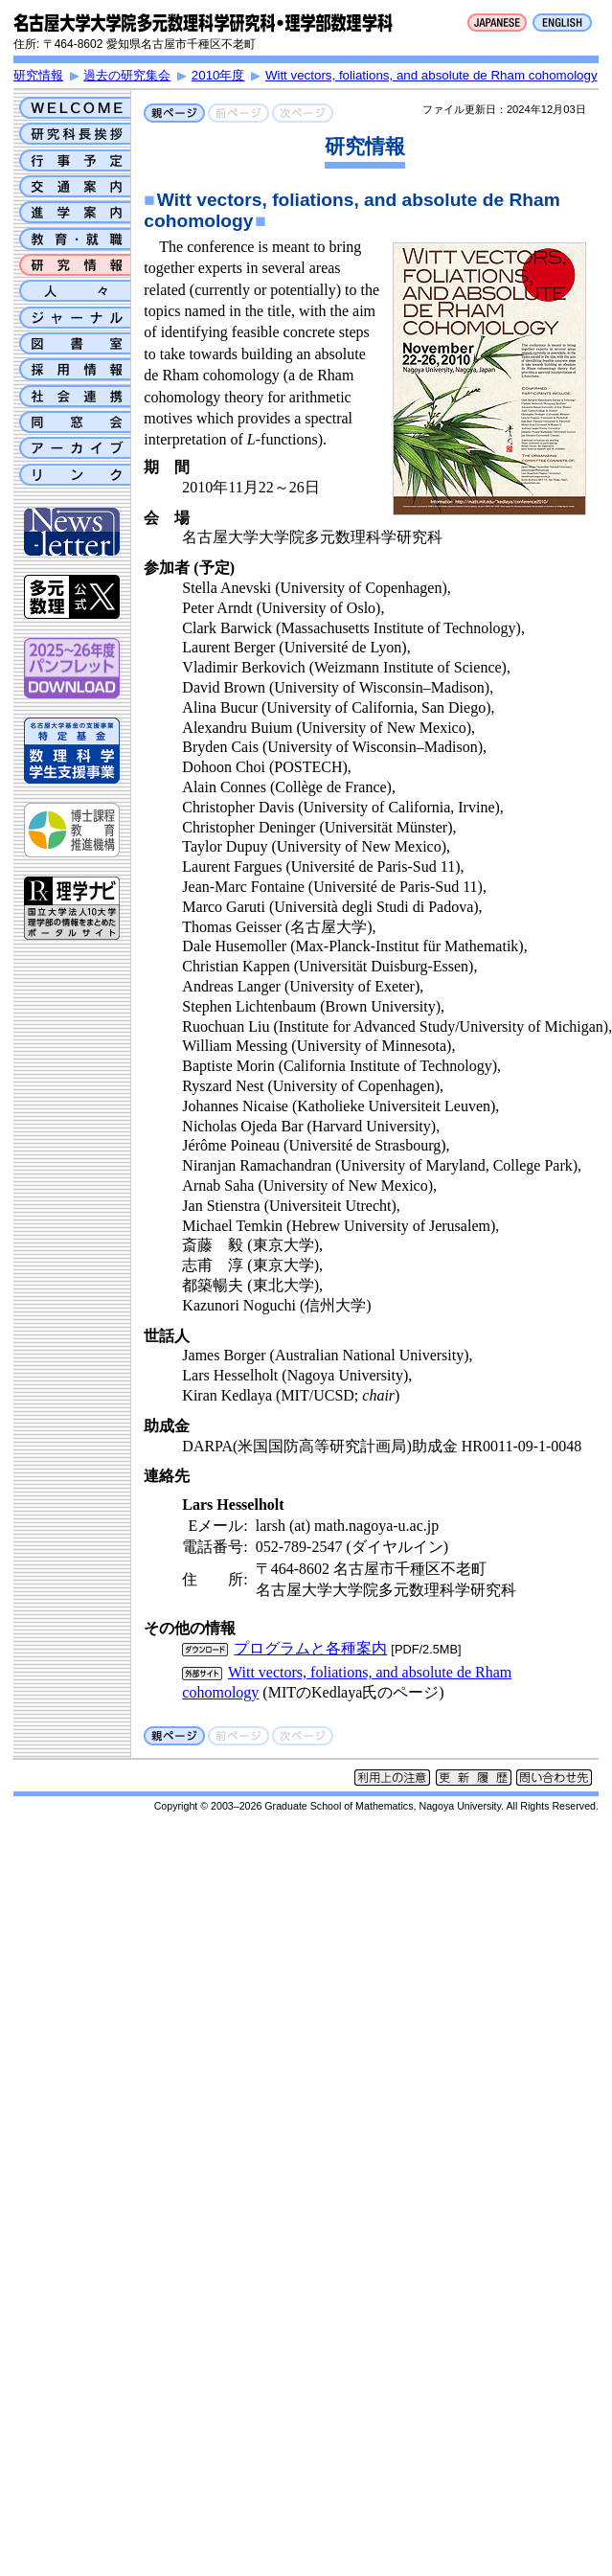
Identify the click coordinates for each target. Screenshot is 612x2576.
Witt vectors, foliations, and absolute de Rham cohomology (431, 75)
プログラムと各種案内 (310, 1648)
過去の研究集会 (126, 75)
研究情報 (38, 75)
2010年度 (218, 75)
